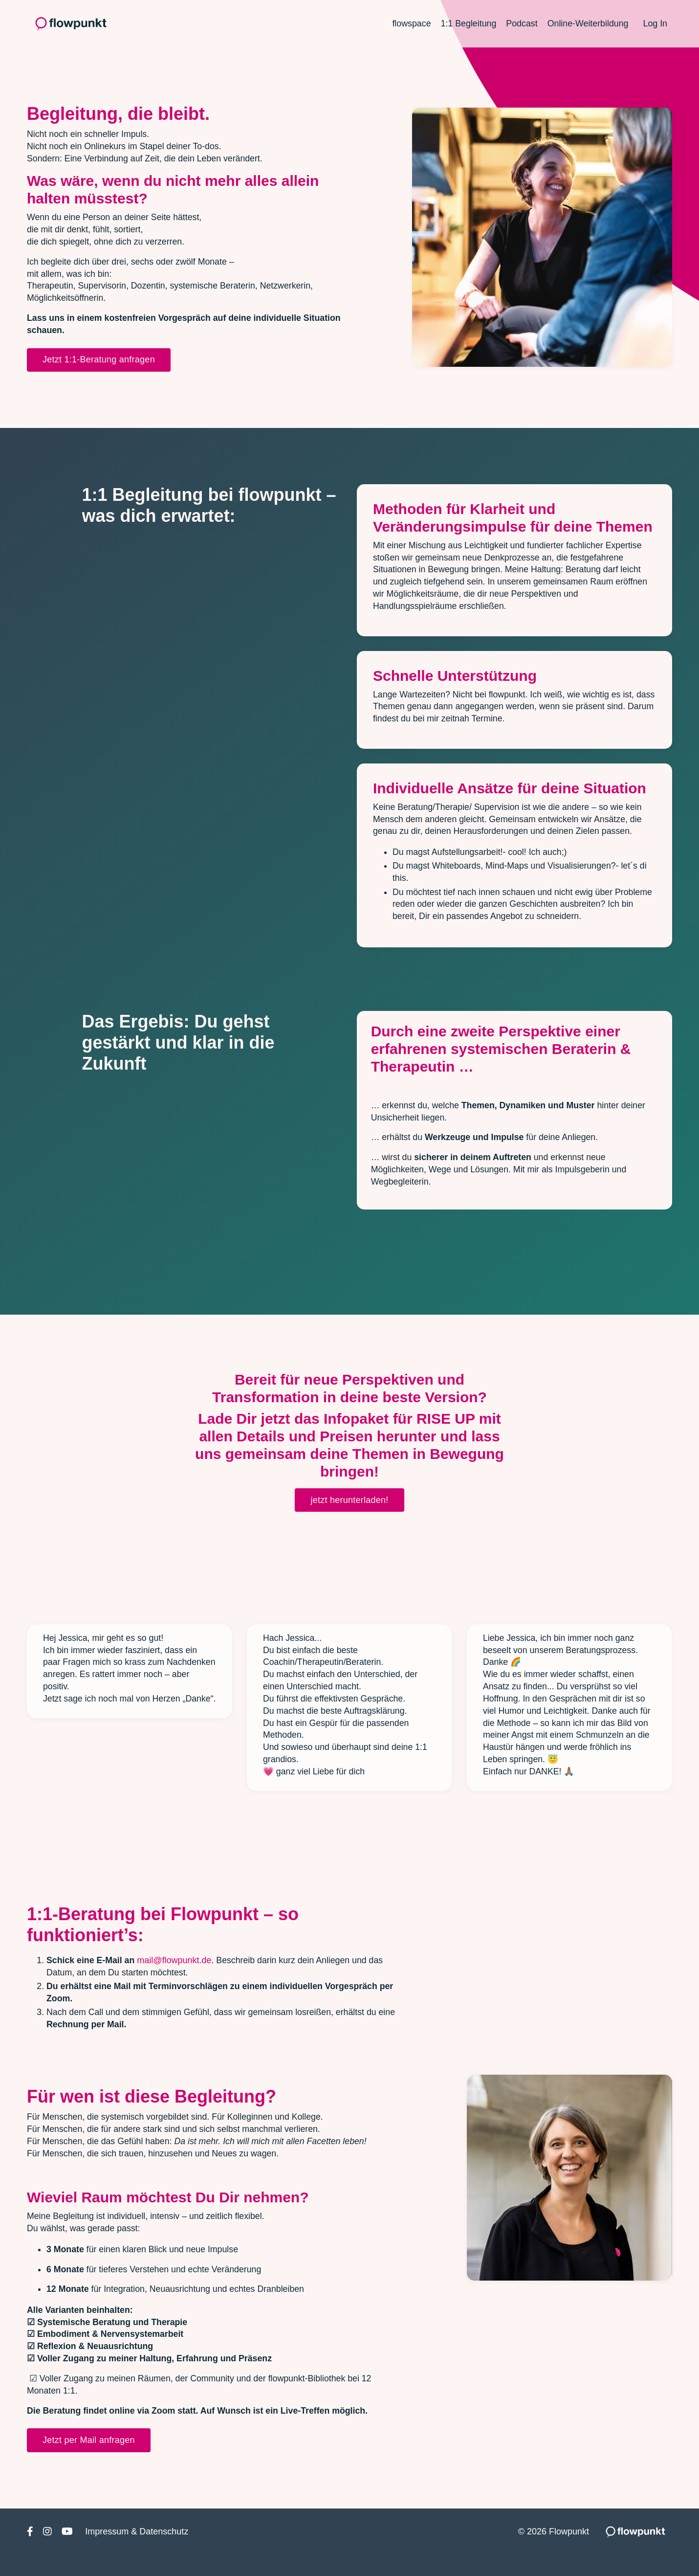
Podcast (520, 23)
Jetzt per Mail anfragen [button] (89, 2461)
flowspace (409, 23)
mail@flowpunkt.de (175, 1977)
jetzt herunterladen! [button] (349, 1514)
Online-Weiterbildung (587, 23)
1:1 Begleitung (466, 23)
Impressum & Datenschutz (136, 2552)
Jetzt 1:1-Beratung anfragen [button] (99, 362)
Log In (655, 23)
